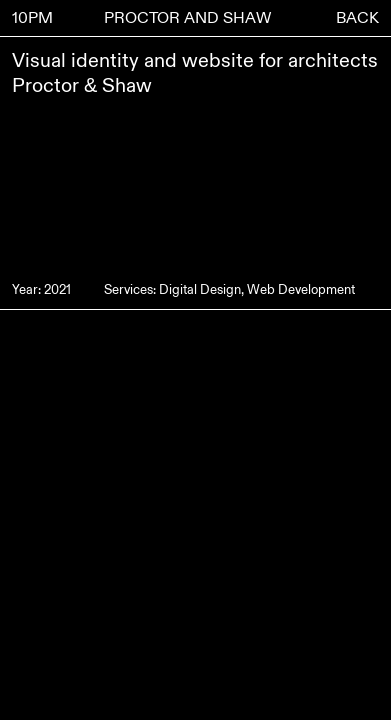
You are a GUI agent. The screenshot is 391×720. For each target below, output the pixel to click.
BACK (357, 18)
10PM (32, 18)
